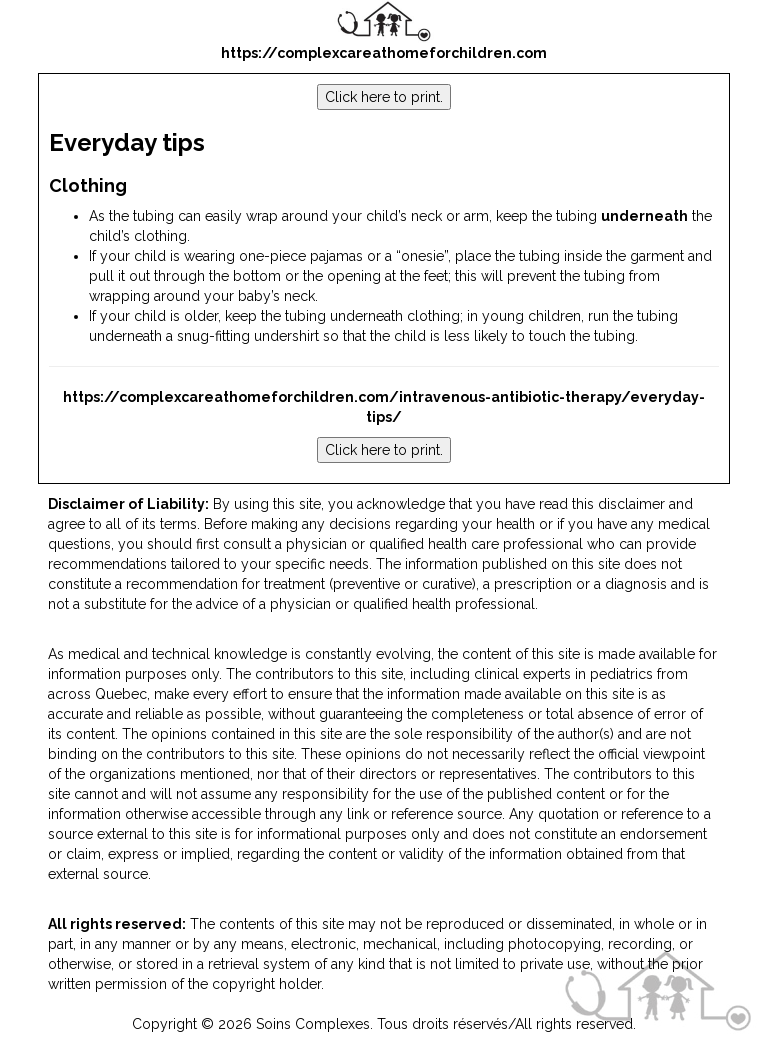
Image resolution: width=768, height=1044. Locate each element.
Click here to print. (384, 97)
